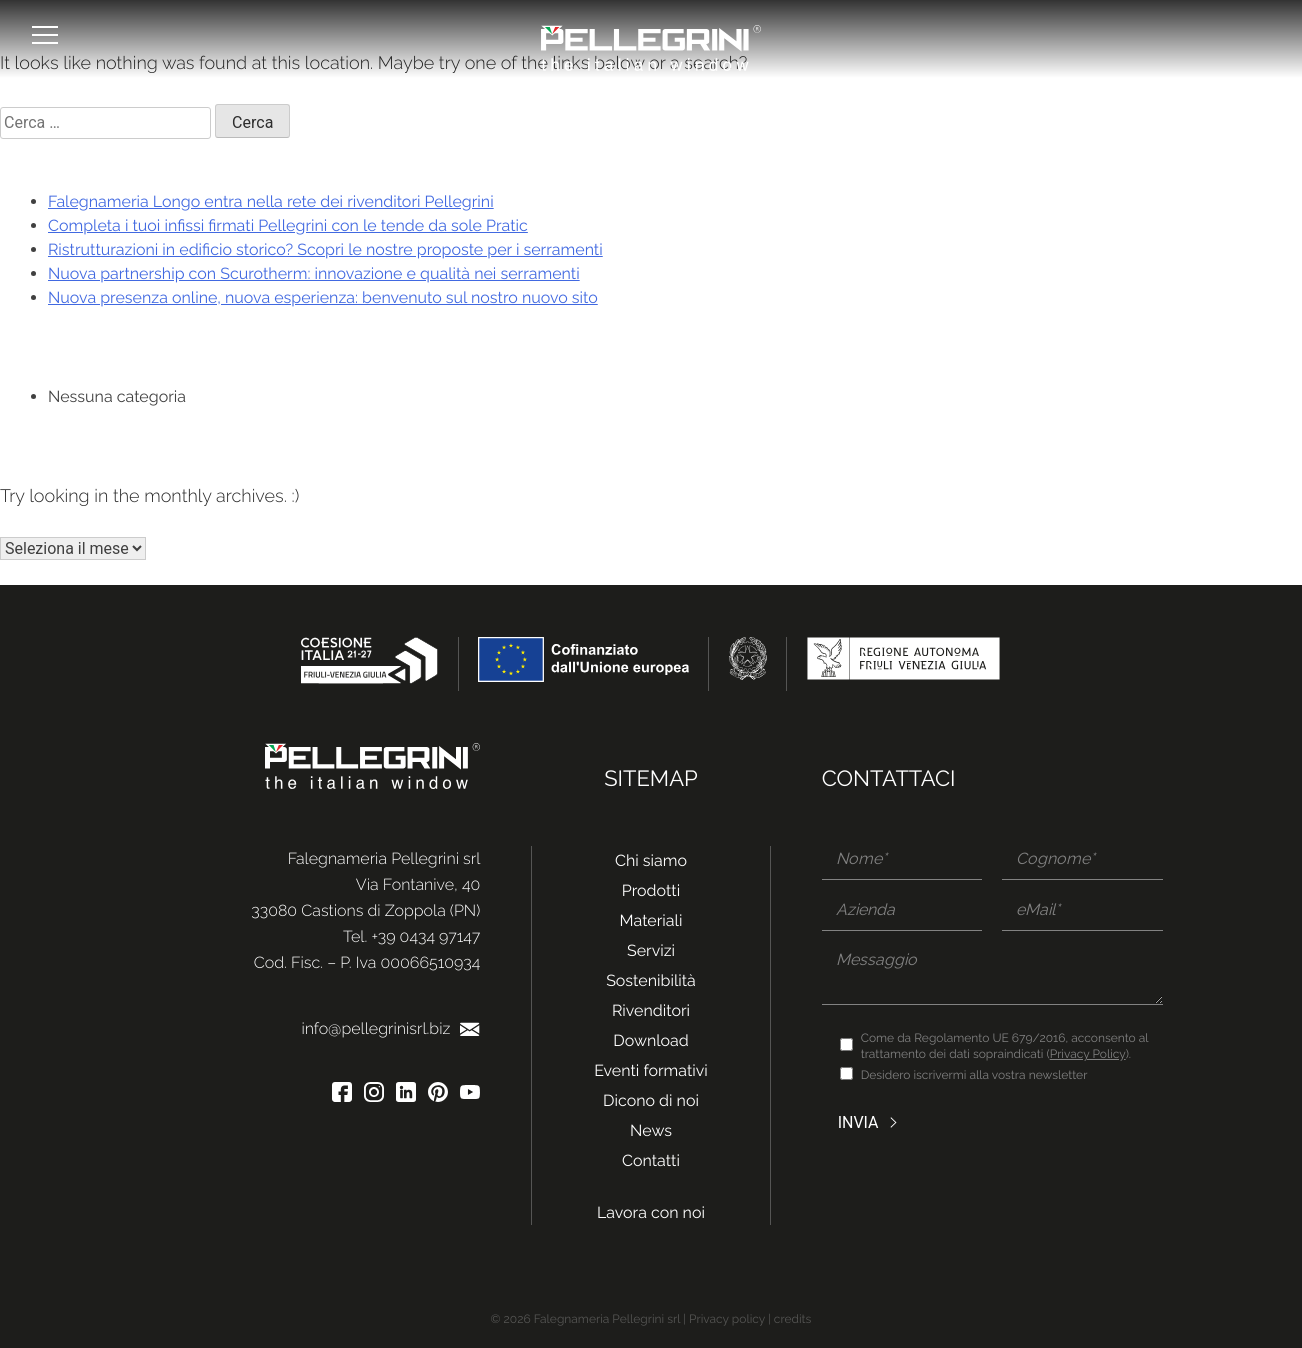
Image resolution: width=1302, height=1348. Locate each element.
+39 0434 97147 (425, 936)
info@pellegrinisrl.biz (390, 1028)
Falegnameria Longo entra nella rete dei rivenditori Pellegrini (271, 201)
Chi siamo (651, 860)
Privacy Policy (1088, 1054)
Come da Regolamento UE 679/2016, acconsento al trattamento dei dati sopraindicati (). (1005, 1046)
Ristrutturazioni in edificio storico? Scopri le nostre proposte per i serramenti (325, 249)
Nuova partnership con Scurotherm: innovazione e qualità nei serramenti (314, 273)
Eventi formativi (651, 1070)
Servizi (651, 950)
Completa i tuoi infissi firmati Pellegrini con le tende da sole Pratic (288, 225)
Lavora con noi (651, 1212)
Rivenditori (651, 1010)
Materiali (651, 920)
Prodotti (651, 890)
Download (651, 1040)
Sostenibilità (651, 980)
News (651, 1130)
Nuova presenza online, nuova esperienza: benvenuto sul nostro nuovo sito (323, 297)
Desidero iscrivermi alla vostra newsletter (974, 1075)
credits (793, 1319)
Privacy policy (727, 1319)
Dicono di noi (651, 1100)
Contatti (651, 1160)
